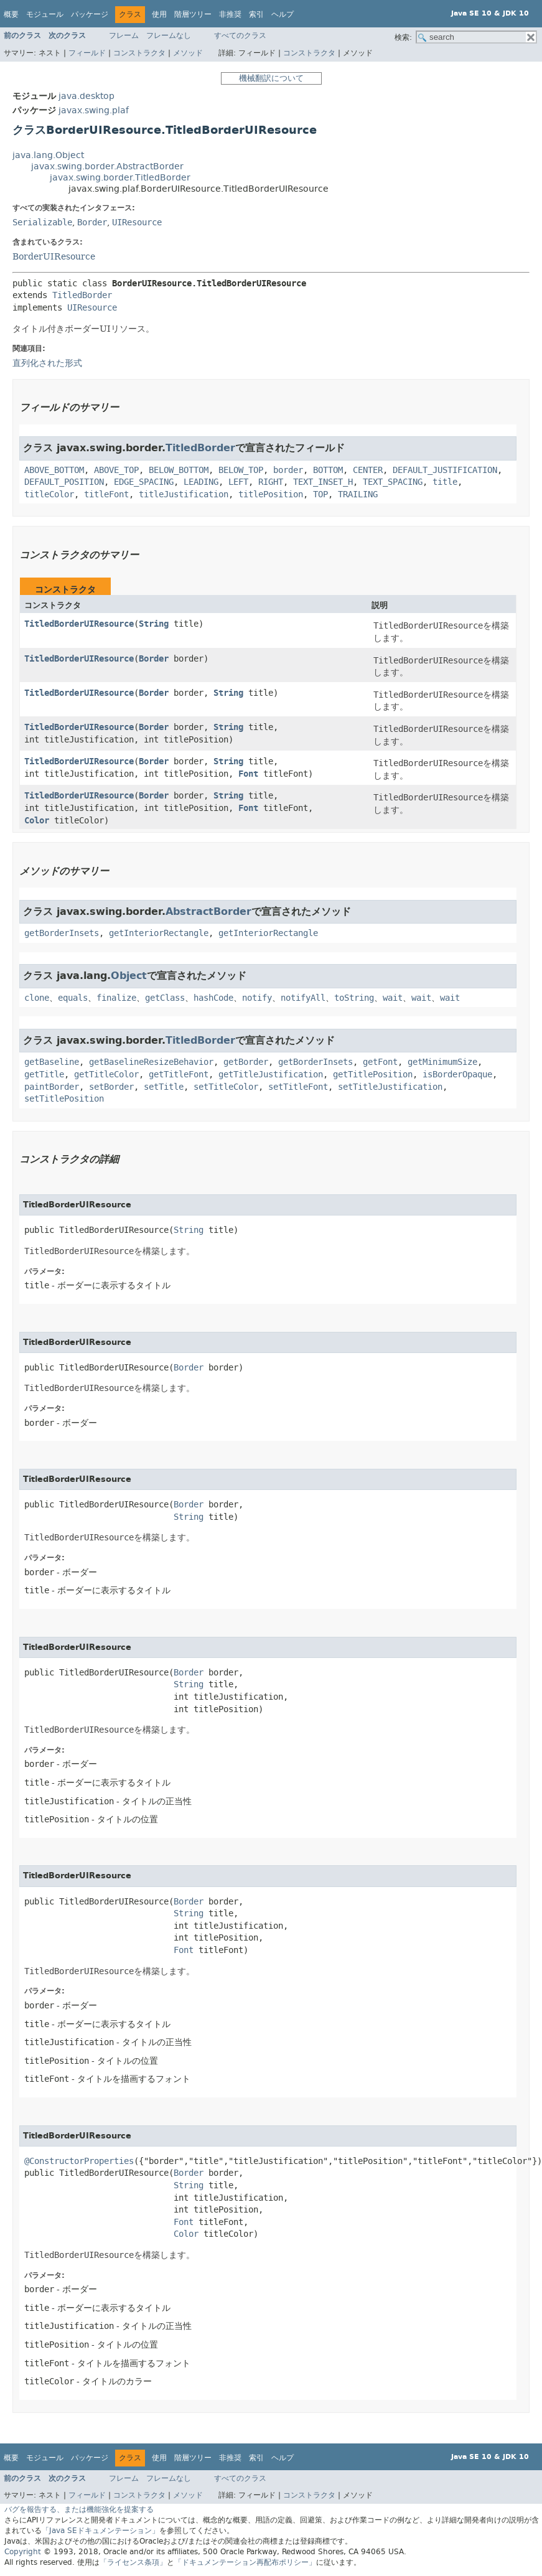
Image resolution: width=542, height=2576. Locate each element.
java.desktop (86, 96)
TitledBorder (82, 295)
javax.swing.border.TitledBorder (120, 177)
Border (92, 222)
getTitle (44, 1074)
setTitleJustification (390, 1087)
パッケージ (89, 14)
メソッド (188, 53)
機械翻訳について (271, 78)
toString (354, 998)
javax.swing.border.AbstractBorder (107, 166)
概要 (11, 14)
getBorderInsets (61, 933)
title (444, 482)
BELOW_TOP (240, 470)
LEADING (201, 482)
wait (393, 998)
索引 (256, 14)
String (154, 624)
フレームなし (168, 35)
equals (73, 998)
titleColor (49, 494)
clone (36, 998)
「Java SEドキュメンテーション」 (100, 2530)
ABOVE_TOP (116, 470)
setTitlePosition (64, 1099)
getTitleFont (178, 1074)
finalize (116, 998)
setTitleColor (226, 1087)
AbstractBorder (208, 911)
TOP (320, 494)
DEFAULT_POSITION (64, 482)
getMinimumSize (442, 1062)
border (288, 470)
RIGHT (270, 482)
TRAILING (358, 494)
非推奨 (230, 14)
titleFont (106, 494)
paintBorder (51, 1087)
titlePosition (270, 494)
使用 (159, 14)
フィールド (87, 53)
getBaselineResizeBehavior (151, 1062)
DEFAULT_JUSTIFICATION (445, 470)
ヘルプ (282, 14)
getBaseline (51, 1062)
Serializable (42, 222)
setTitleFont (298, 1087)
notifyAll (303, 998)
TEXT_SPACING (393, 482)
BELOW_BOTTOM (178, 470)
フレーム (124, 35)
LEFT (238, 482)
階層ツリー (193, 14)
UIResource (137, 222)
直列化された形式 (47, 363)
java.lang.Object (48, 155)
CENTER (368, 470)
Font (248, 774)
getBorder (245, 1062)
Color (36, 820)
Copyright (22, 2551)
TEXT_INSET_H (323, 482)
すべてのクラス (240, 35)
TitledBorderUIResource (79, 624)
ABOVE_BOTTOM (54, 470)
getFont (380, 1062)
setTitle (164, 1087)
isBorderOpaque (457, 1074)
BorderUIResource (53, 256)
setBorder (111, 1087)
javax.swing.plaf (93, 110)
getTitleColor (106, 1074)
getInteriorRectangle (158, 933)
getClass (165, 998)
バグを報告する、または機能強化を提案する (79, 2509)
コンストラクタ (139, 53)
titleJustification (183, 494)
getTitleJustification (270, 1074)
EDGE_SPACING (144, 482)
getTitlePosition (373, 1074)
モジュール (44, 14)
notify (257, 998)
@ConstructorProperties (79, 2161)
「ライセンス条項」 (133, 2562)
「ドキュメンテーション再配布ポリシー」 (245, 2562)
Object (129, 975)
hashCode (213, 998)
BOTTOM (328, 470)
